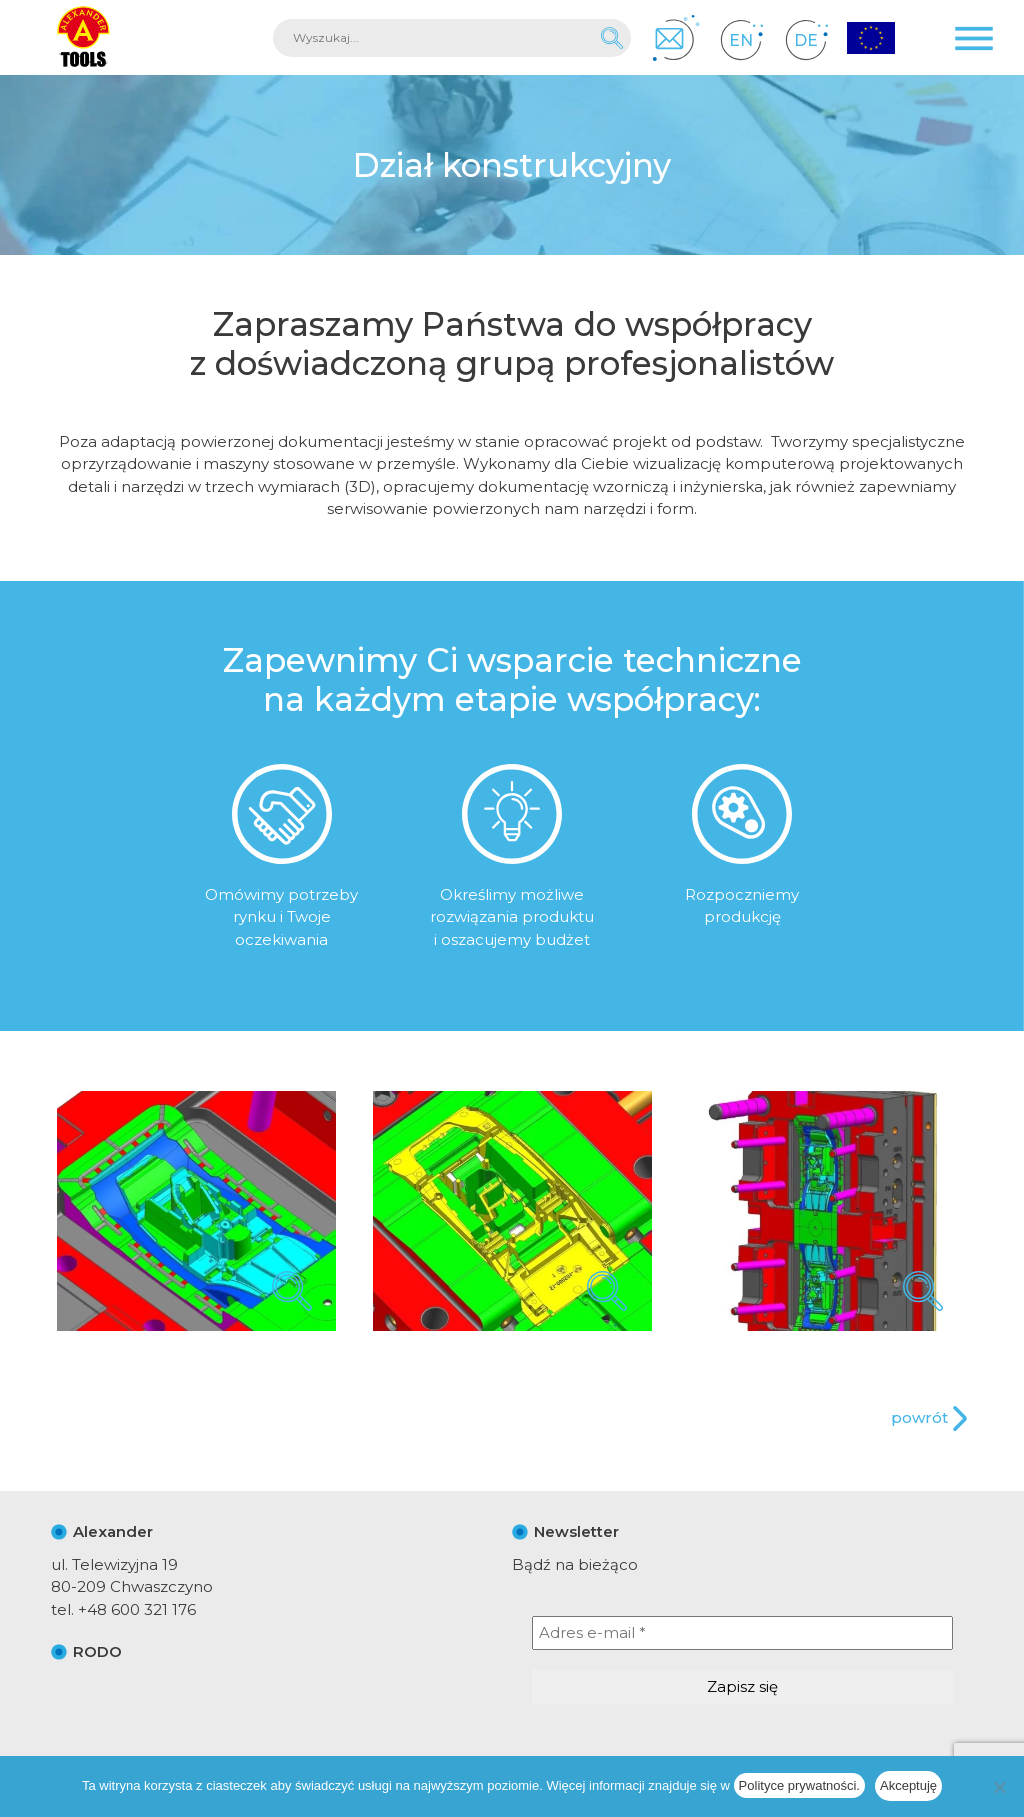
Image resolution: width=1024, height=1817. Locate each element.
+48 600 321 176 (137, 1609)
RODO (97, 1651)
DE (806, 39)
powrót (919, 1417)
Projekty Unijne (871, 39)
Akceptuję (908, 1785)
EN (741, 39)
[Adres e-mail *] (742, 1633)
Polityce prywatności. (799, 1785)
